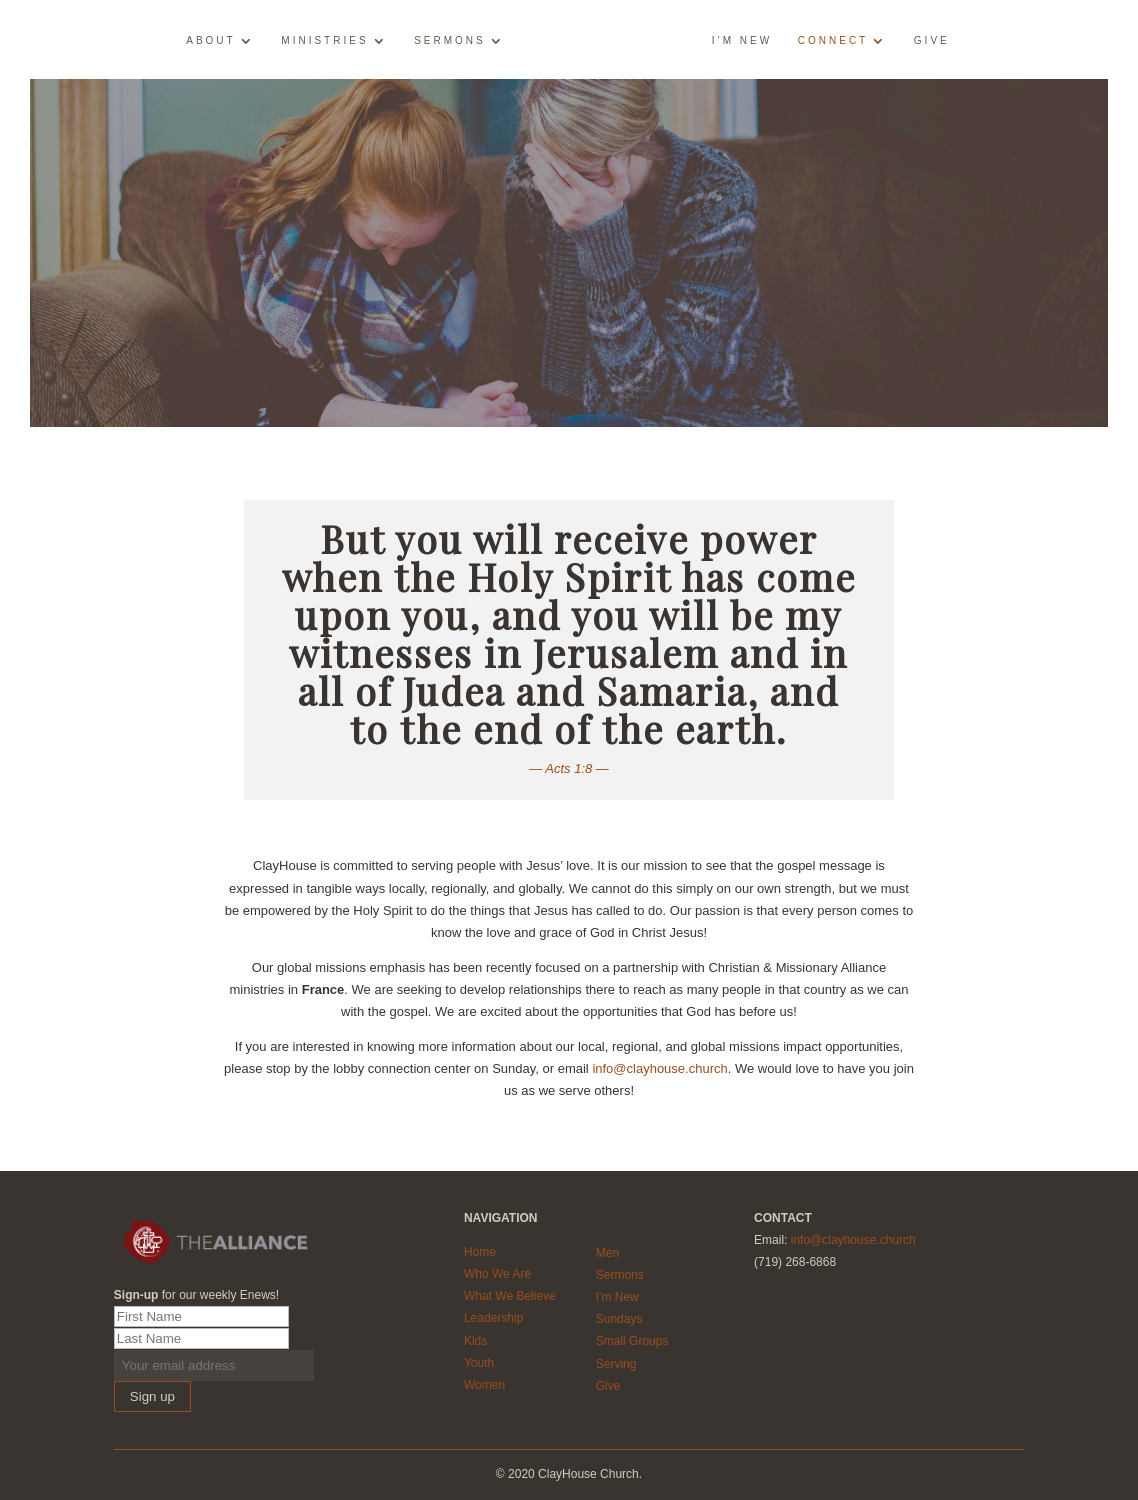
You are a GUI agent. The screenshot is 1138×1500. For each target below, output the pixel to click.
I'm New (617, 1297)
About (210, 41)
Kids (475, 1341)
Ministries (324, 41)
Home (480, 1252)
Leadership (493, 1318)
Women (484, 1385)
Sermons (450, 41)
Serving (616, 1364)
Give (932, 41)
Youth (479, 1363)
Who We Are (497, 1274)
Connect (833, 41)
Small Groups (632, 1341)
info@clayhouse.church (659, 1068)
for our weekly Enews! (196, 1295)
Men (607, 1253)
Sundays (619, 1319)
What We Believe (510, 1296)
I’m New (742, 41)
